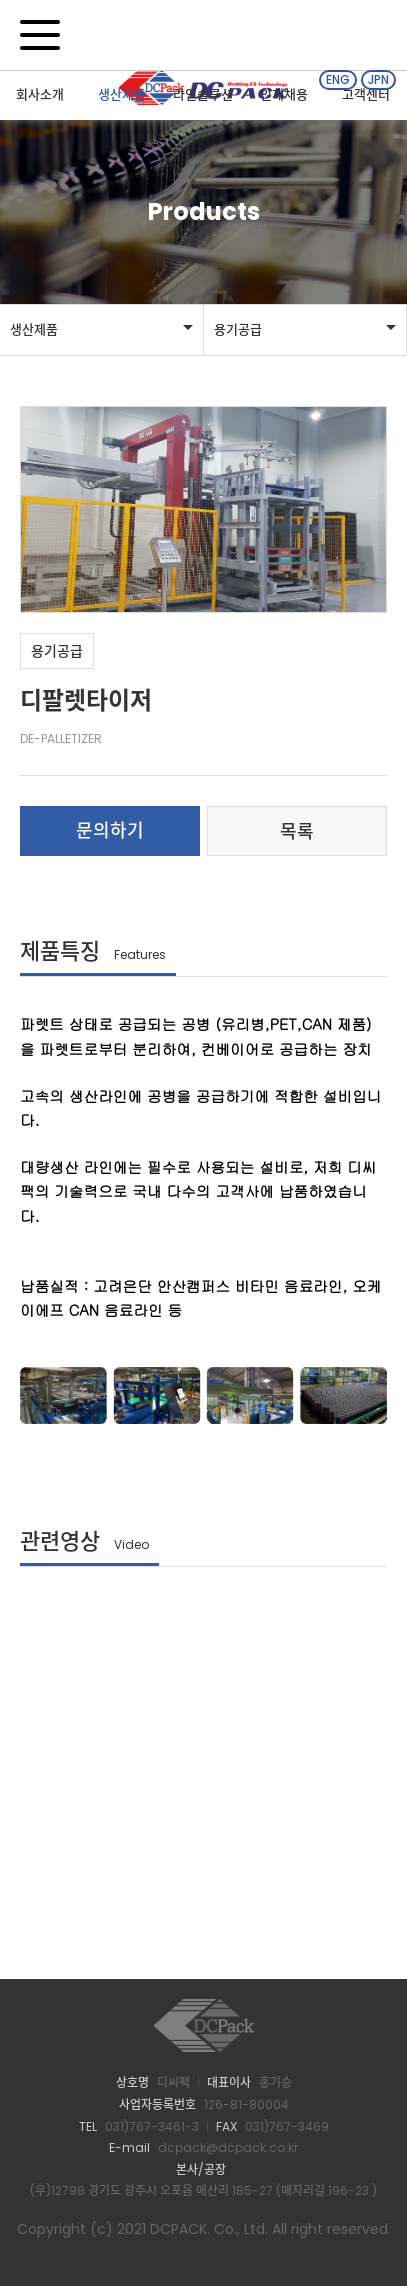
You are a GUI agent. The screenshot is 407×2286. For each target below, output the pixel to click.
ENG (338, 79)
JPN (378, 79)
